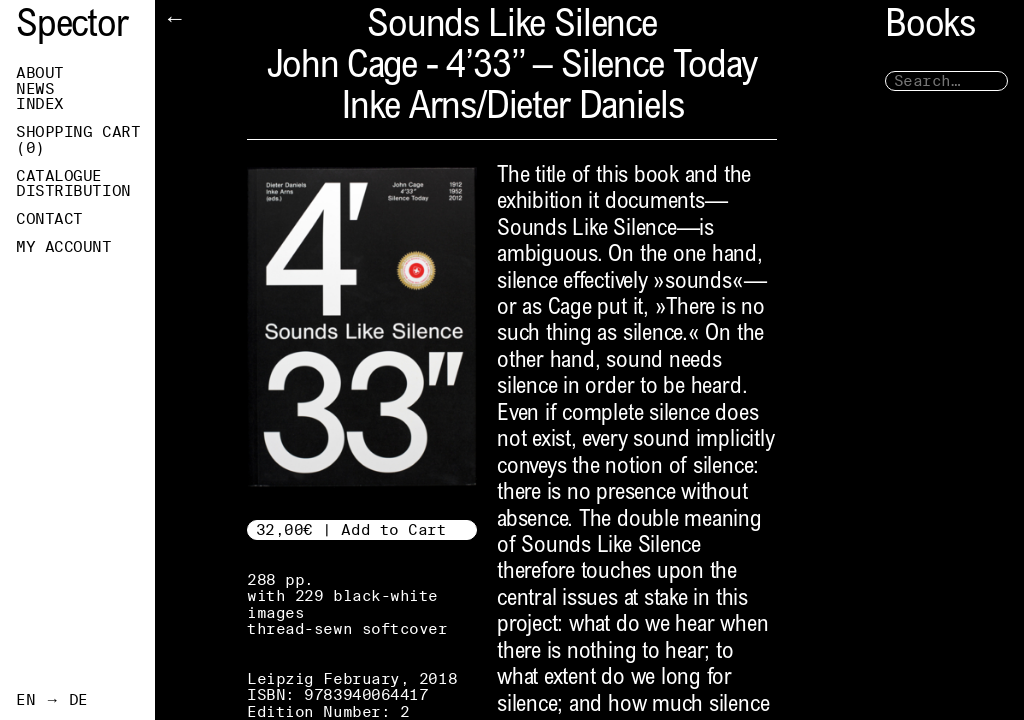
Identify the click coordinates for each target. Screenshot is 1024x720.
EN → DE (52, 700)
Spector (72, 27)
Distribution (73, 191)
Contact (49, 219)
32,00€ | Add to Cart (351, 529)
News (35, 89)
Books (930, 27)
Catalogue (59, 176)
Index (40, 104)
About (40, 73)
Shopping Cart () (78, 140)
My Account (64, 247)
